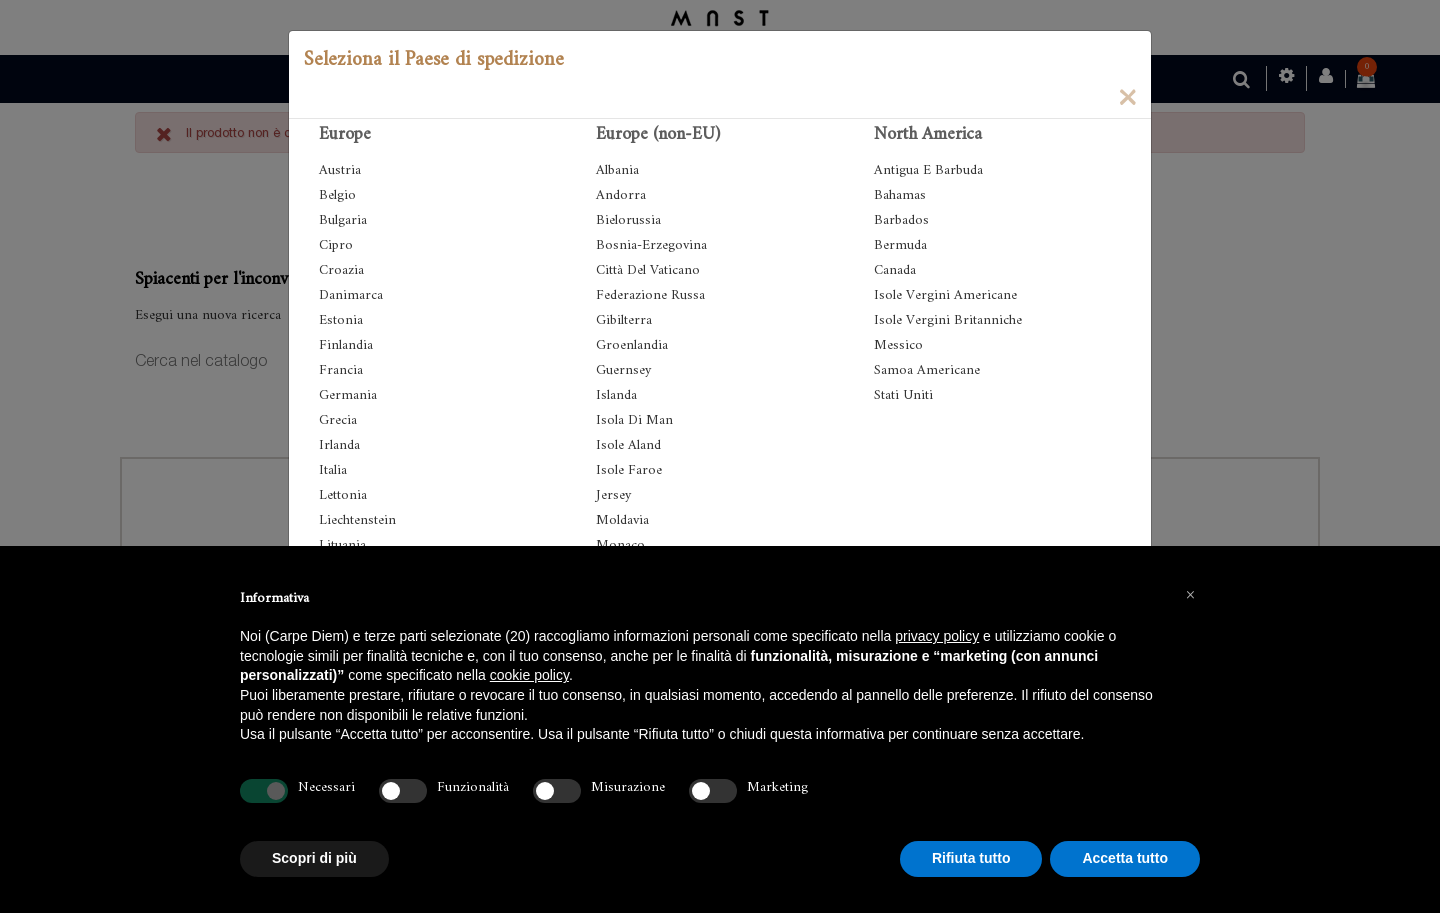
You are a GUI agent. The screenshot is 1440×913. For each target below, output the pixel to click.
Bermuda (900, 245)
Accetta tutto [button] (1125, 858)
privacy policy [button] (937, 636)
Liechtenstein (357, 520)
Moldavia (622, 520)
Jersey (613, 495)
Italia (333, 470)
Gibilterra (624, 320)
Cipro (336, 245)
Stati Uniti (903, 395)
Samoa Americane (927, 370)
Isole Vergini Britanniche (948, 320)
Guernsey (623, 370)
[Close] (1127, 96)
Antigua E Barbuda (928, 170)
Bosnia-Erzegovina (651, 245)
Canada (895, 270)
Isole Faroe (629, 470)
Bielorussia (628, 220)
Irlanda (339, 445)
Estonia (341, 320)
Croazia (341, 270)
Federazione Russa (650, 295)
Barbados (901, 220)
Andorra (621, 195)
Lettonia (343, 495)
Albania (617, 170)
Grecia (338, 420)
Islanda (616, 395)
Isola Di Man (634, 420)
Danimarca (351, 295)
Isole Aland (628, 445)
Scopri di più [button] (314, 858)
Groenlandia (632, 345)
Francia (341, 370)
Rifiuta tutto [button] (971, 858)
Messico (898, 345)
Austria (340, 170)
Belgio (337, 195)
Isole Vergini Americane (945, 295)
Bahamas (900, 195)
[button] (1190, 594)
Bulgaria (343, 220)
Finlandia (346, 345)
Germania (348, 395)
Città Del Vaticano (648, 270)
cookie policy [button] (529, 675)
